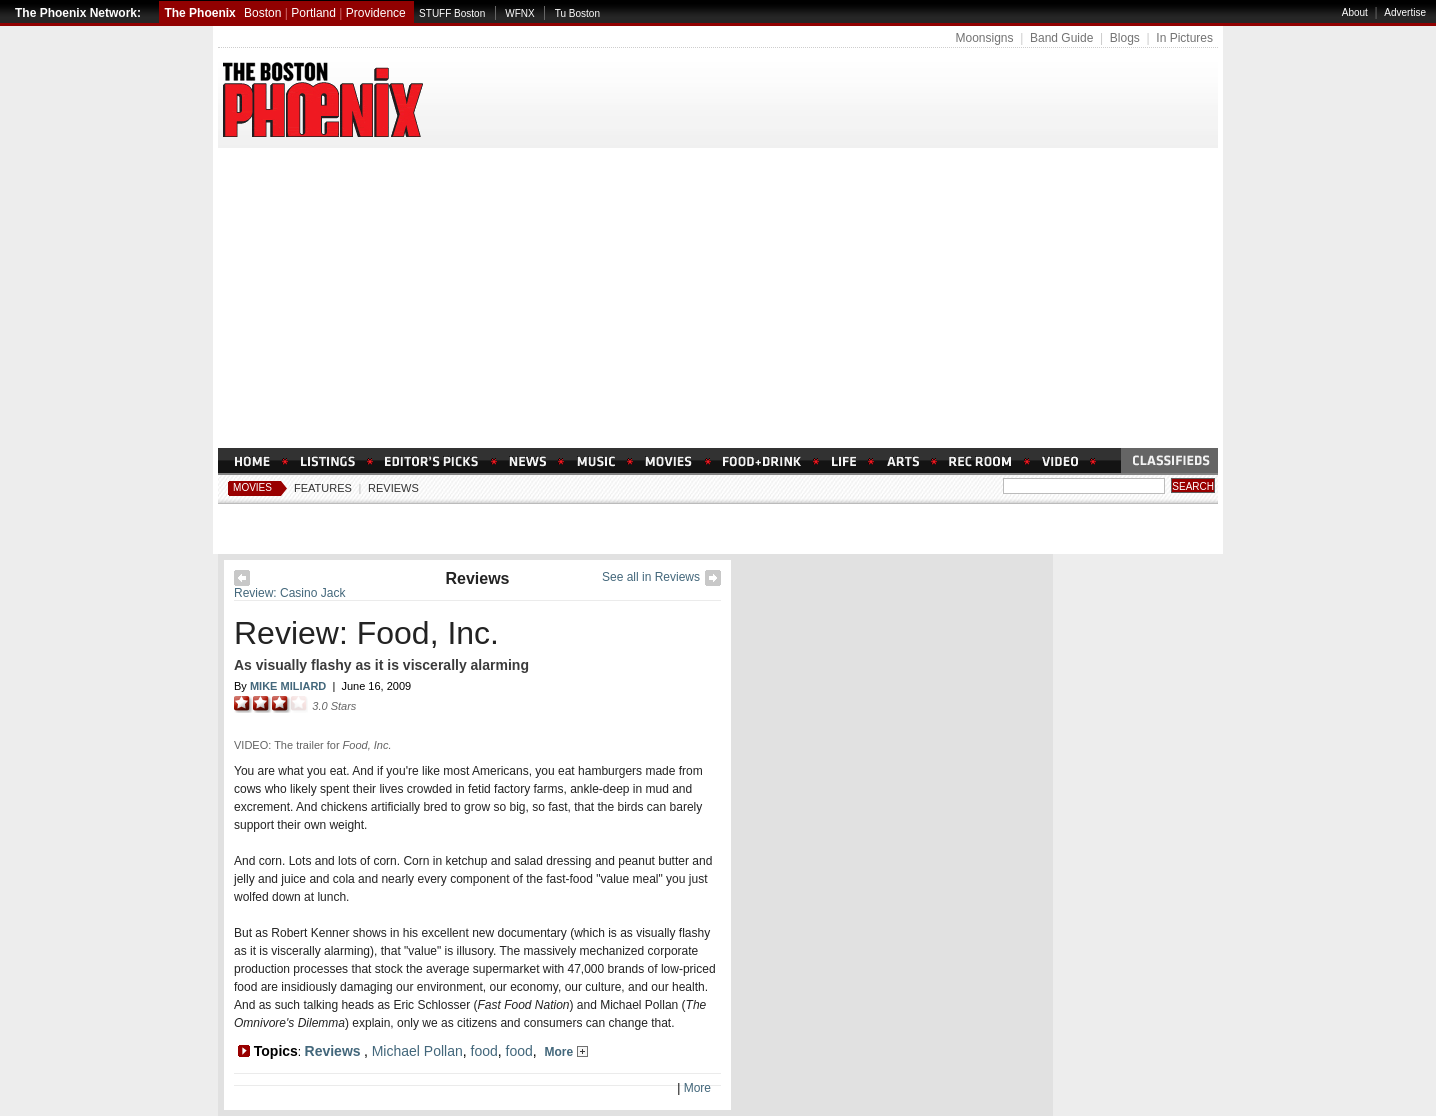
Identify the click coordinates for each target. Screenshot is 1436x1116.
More (566, 1052)
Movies (252, 487)
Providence (376, 13)
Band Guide (1061, 38)
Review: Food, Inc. (366, 633)
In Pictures (1184, 38)
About (1355, 12)
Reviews (393, 488)
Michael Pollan (417, 1051)
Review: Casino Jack (289, 593)
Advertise (1405, 12)
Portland (313, 13)
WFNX (519, 13)
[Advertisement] (718, 298)
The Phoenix (199, 13)
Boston (262, 13)
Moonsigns (984, 38)
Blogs (1125, 38)
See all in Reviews (651, 577)
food (484, 1051)
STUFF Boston (452, 13)
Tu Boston (577, 13)
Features (323, 488)
